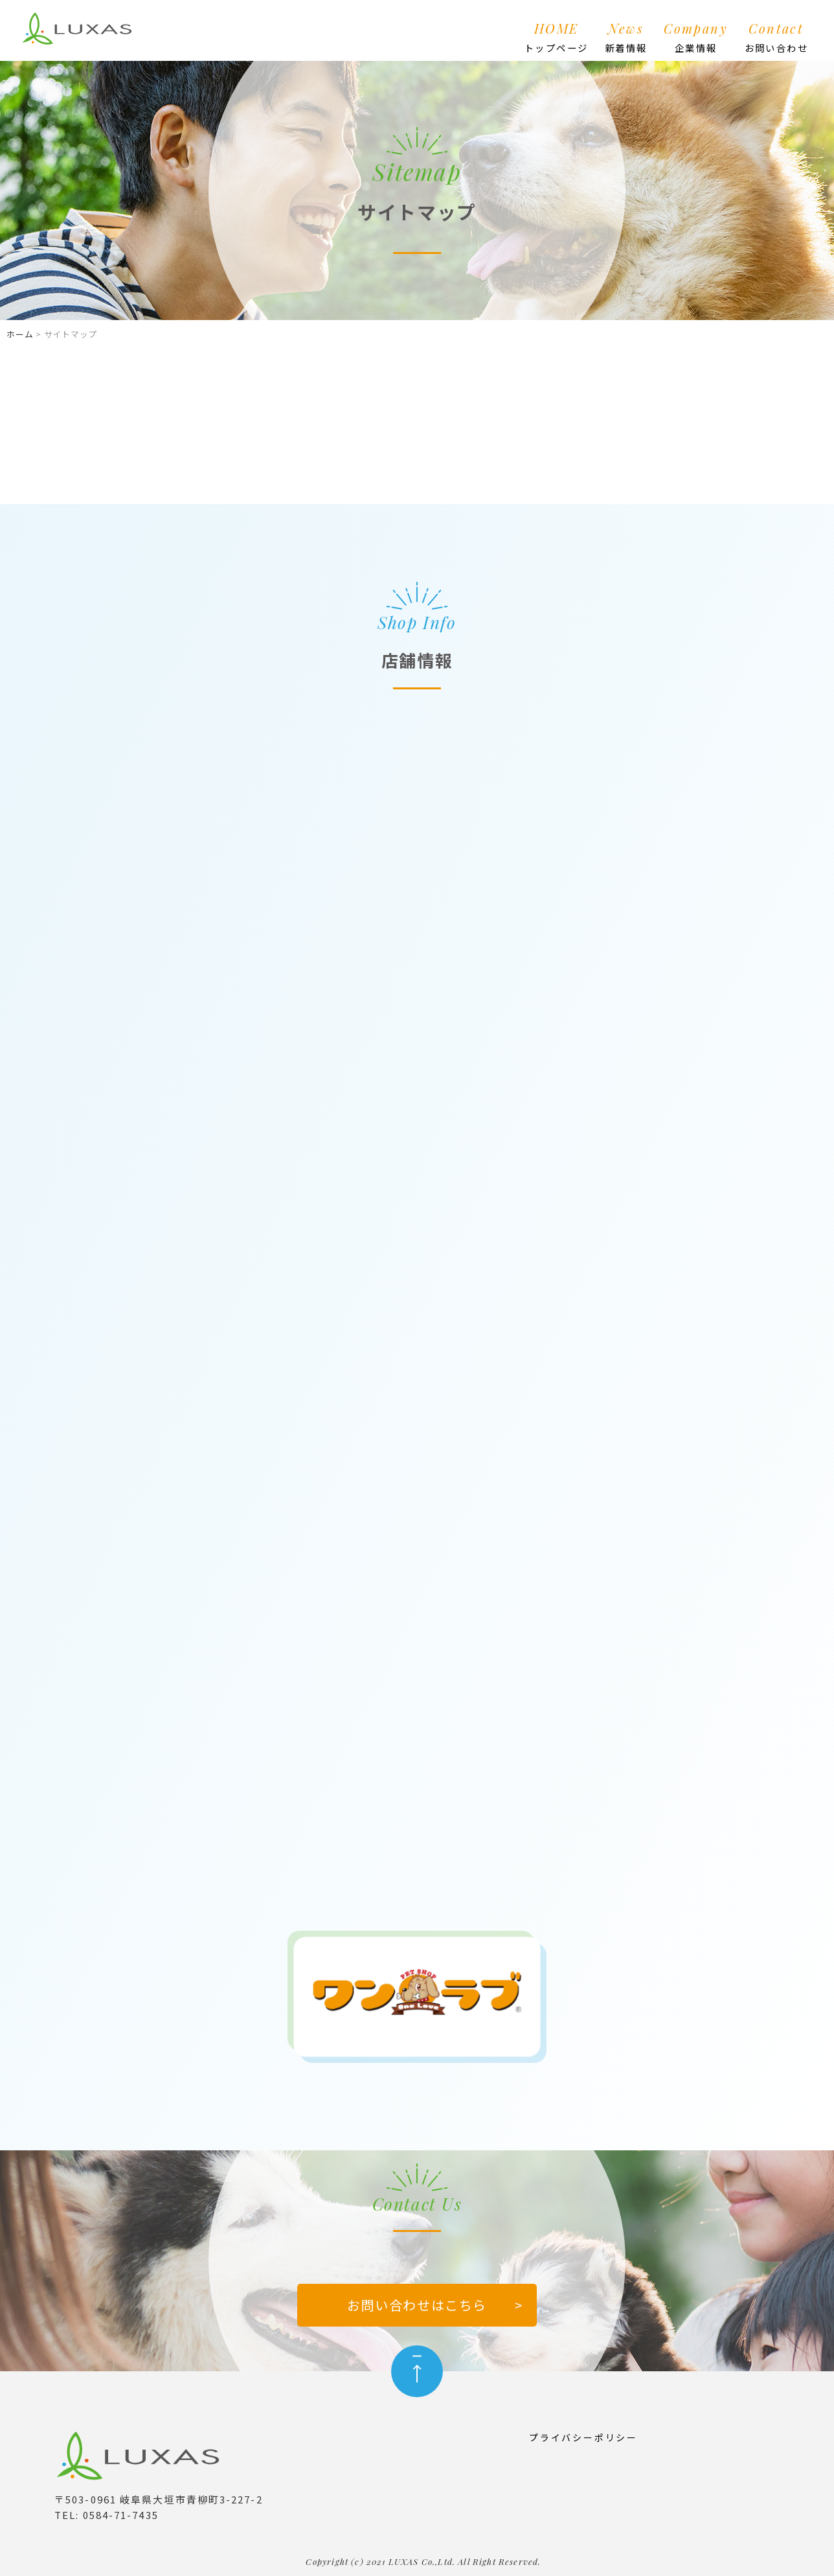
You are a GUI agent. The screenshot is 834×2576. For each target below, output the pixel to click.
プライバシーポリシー (583, 2437)
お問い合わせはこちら (417, 2304)
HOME (556, 38)
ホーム (19, 334)
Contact (776, 38)
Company (696, 38)
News (626, 38)
